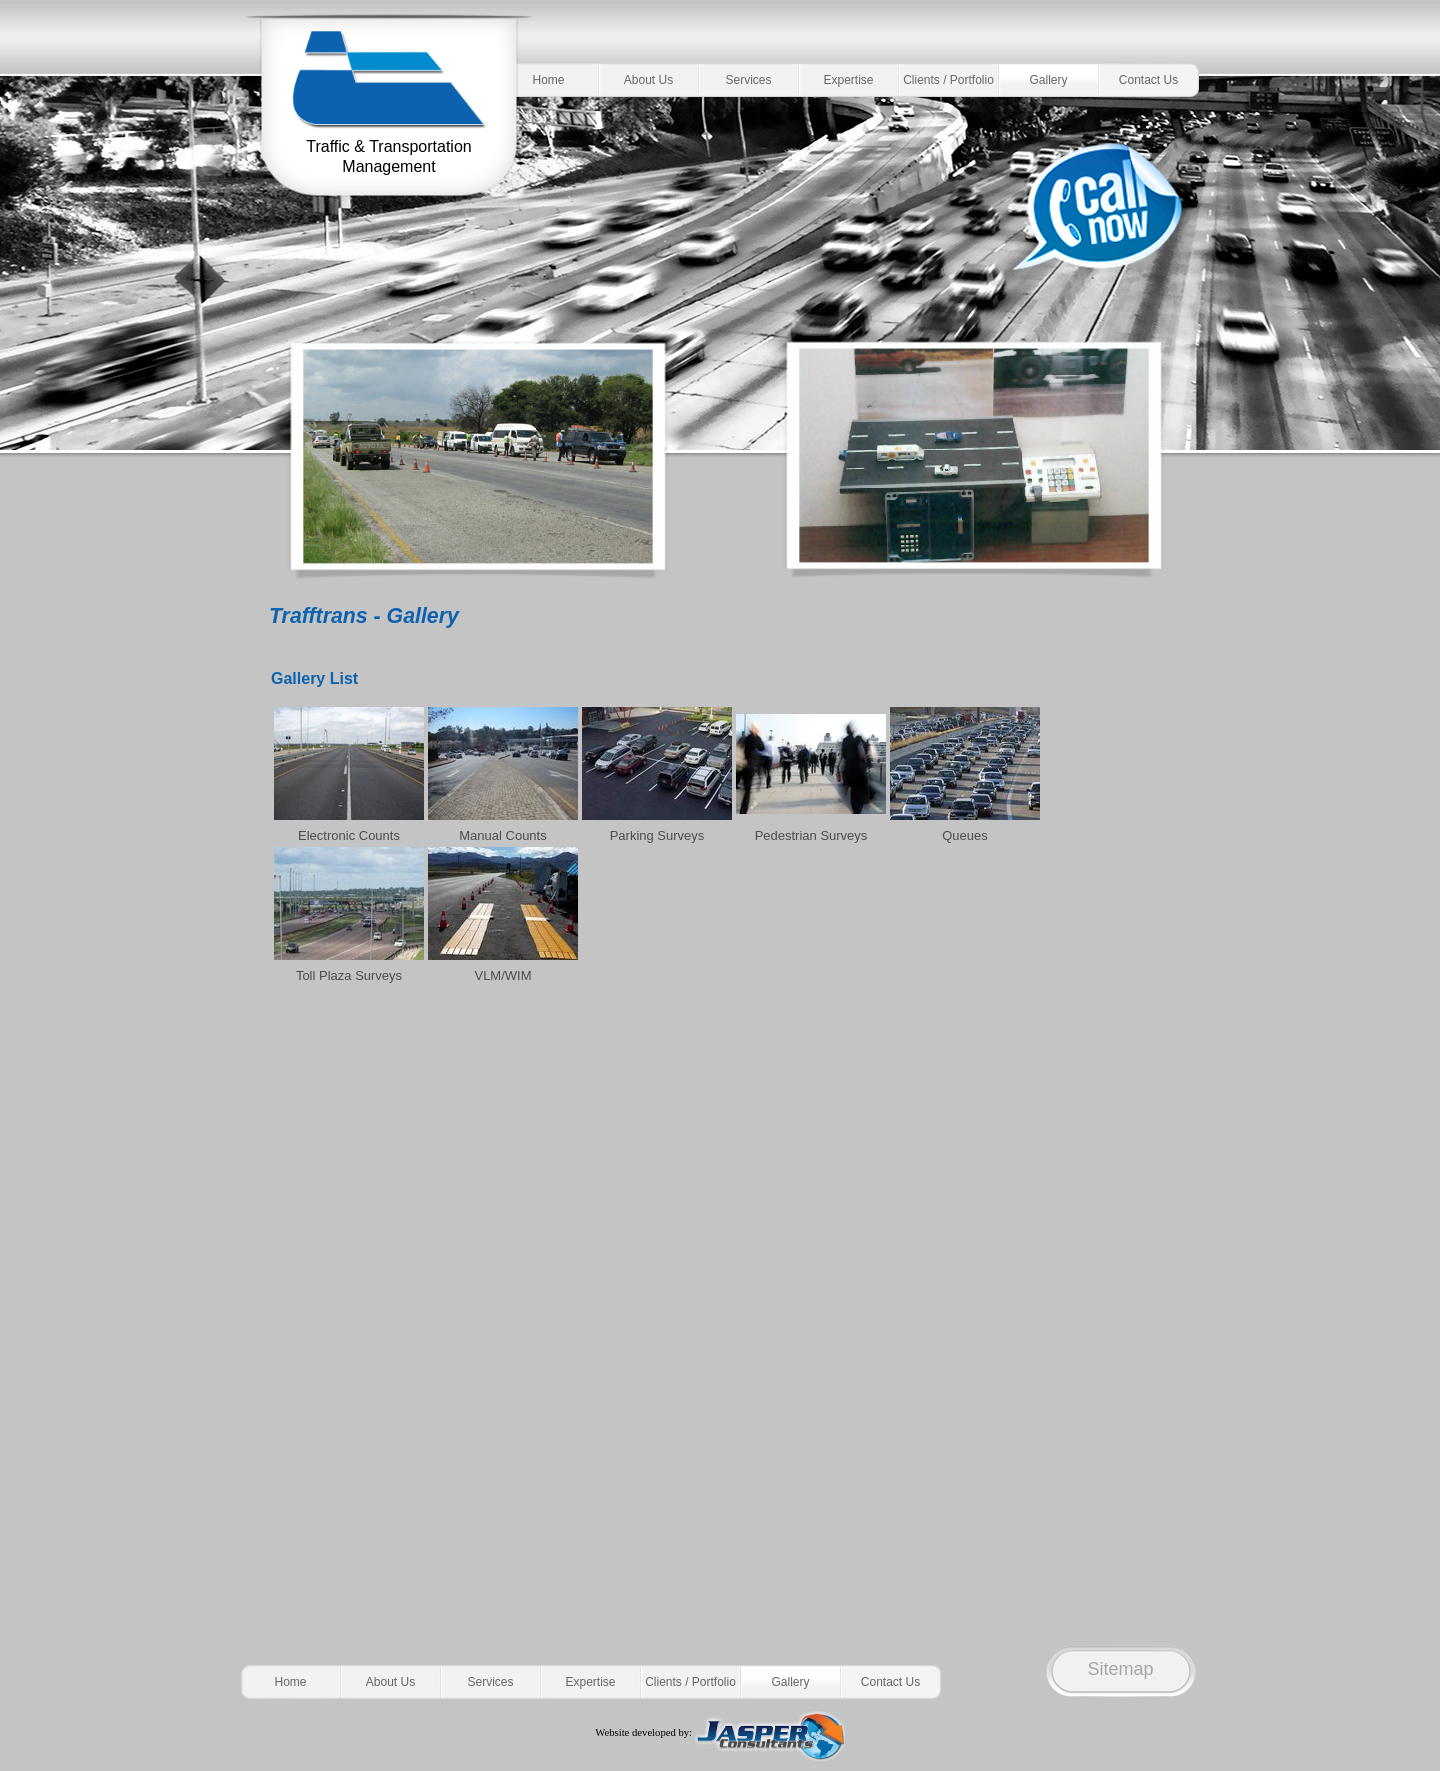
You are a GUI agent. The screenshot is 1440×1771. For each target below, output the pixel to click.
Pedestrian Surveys (811, 835)
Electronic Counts (349, 835)
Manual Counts (502, 835)
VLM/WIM (502, 975)
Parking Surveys (657, 835)
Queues (965, 835)
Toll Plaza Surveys (349, 975)
